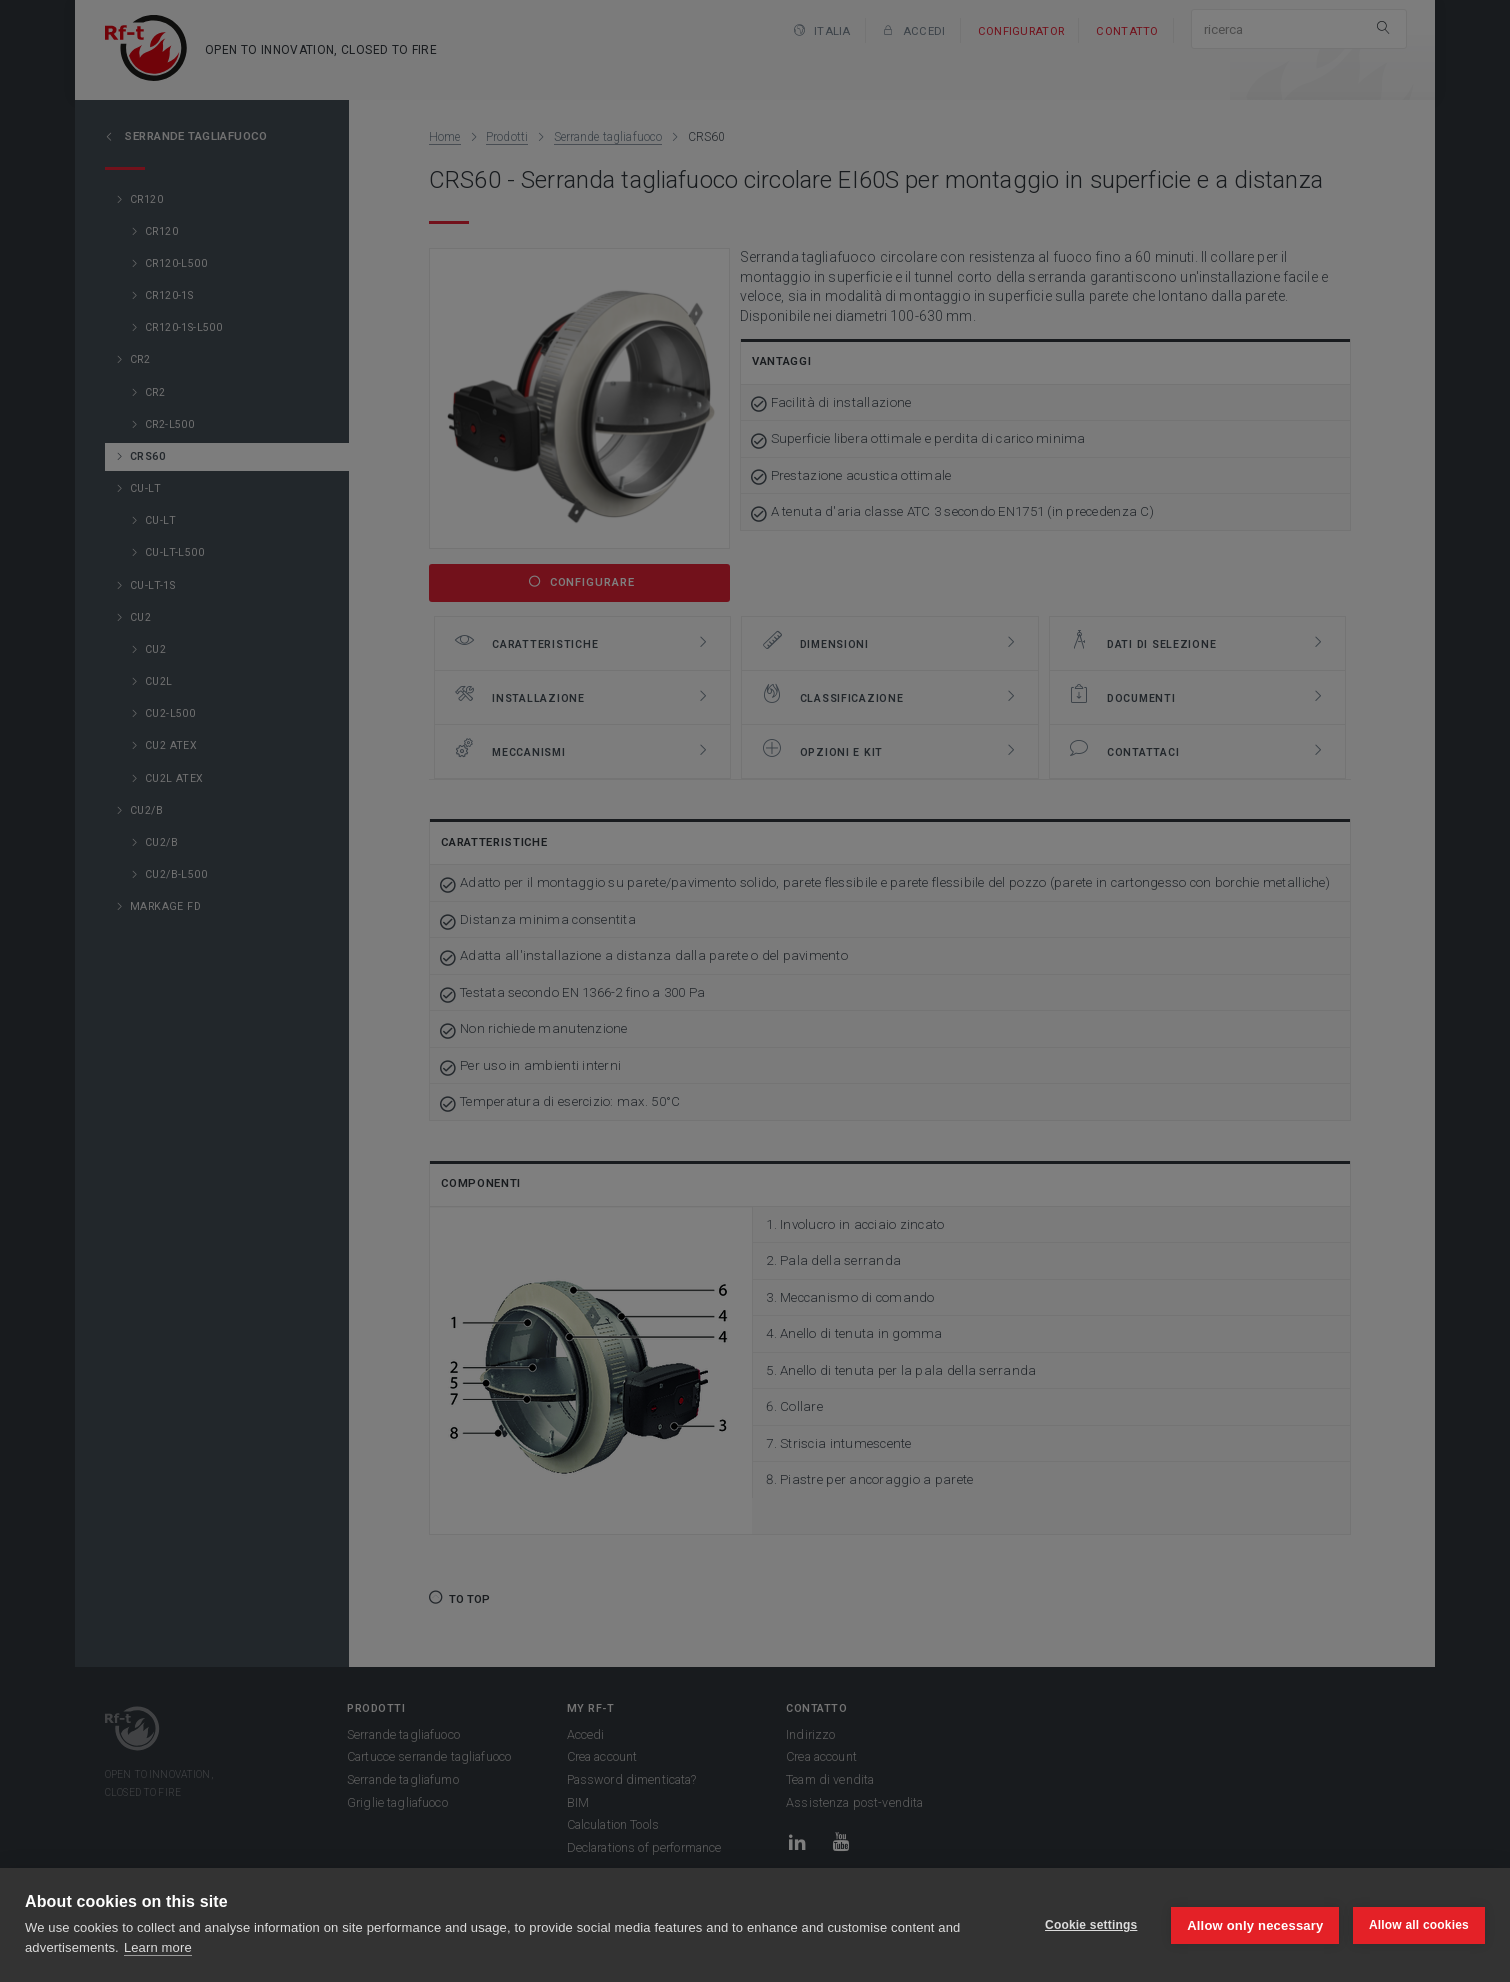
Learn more (158, 1947)
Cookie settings (1090, 1925)
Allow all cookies (1419, 1925)
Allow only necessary (1255, 1924)
